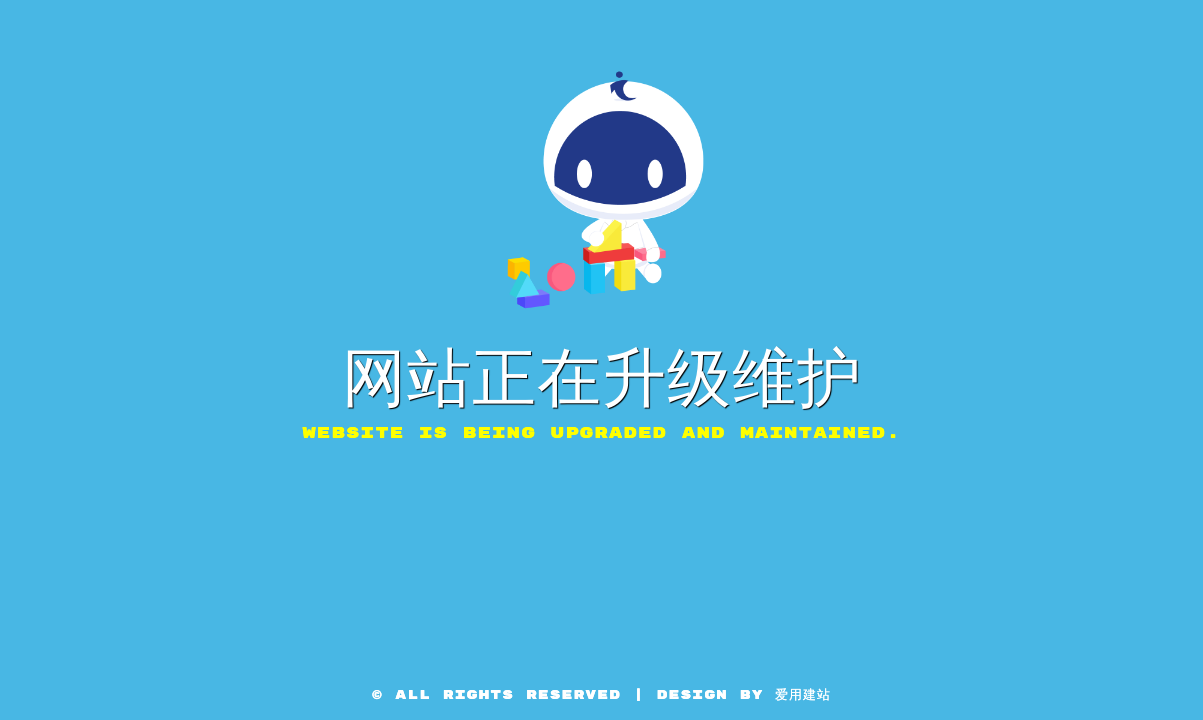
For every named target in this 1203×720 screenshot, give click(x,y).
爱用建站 (803, 695)
